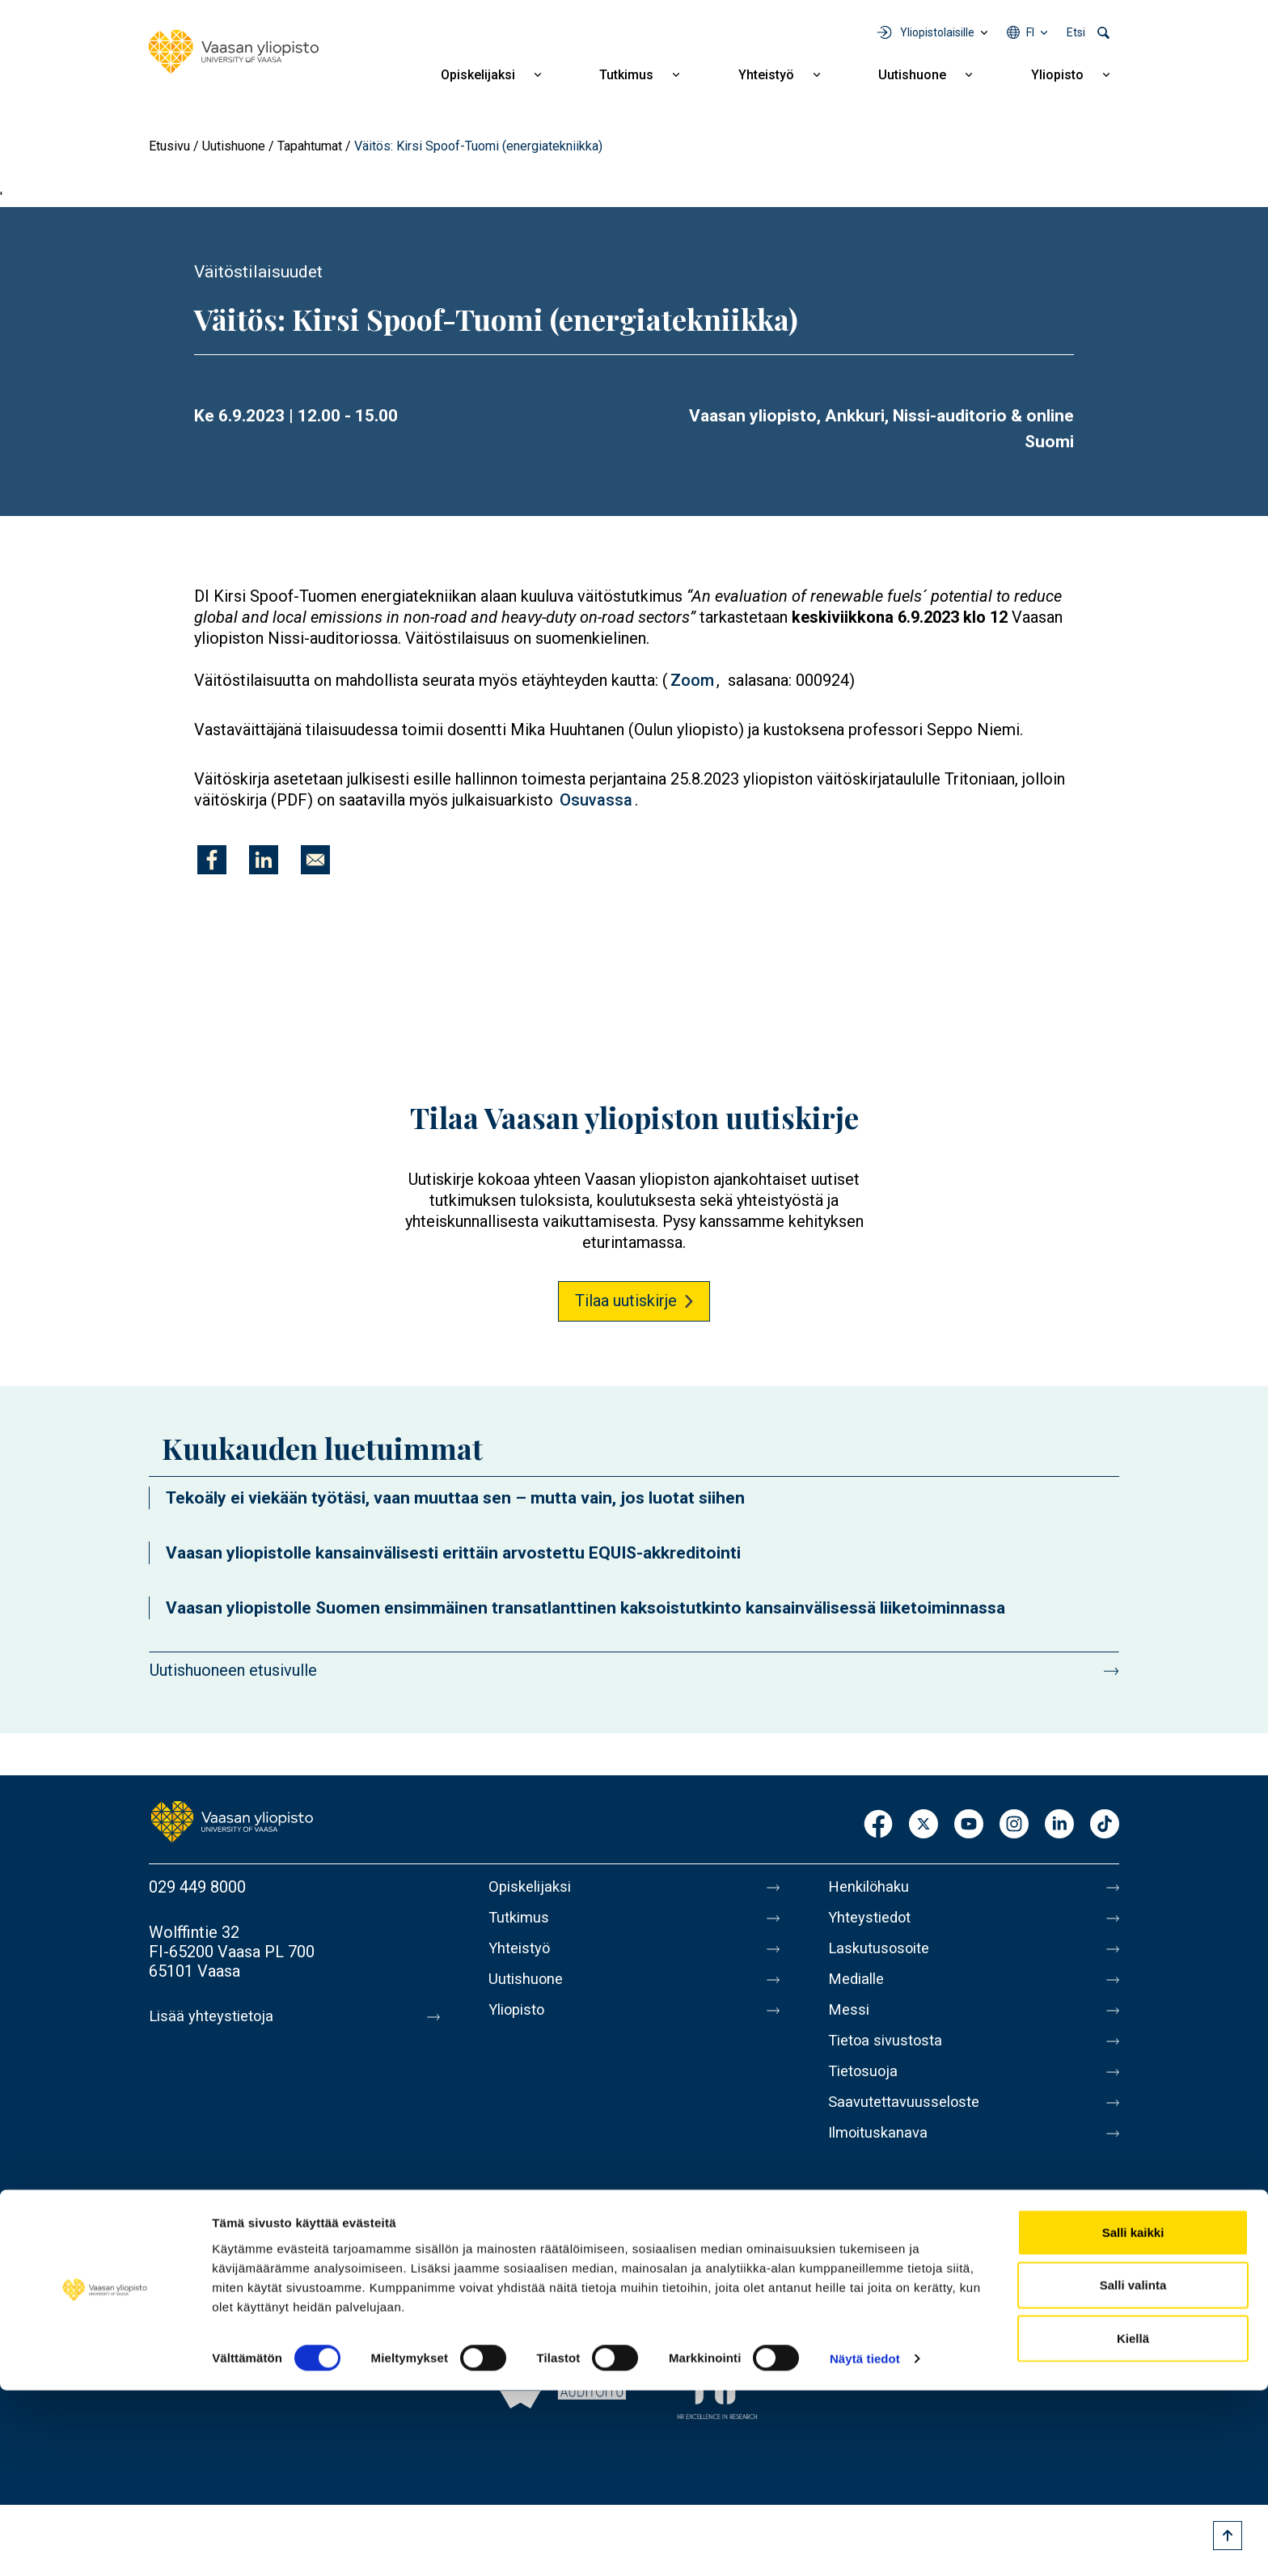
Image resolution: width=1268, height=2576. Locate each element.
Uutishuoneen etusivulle (233, 1670)
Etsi (1076, 32)
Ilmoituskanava (881, 2158)
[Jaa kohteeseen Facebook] (211, 859)
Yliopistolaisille (937, 32)
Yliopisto (1057, 74)
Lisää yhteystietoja (215, 2016)
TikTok (1104, 1825)
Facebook (878, 1825)
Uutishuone (912, 74)
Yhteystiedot (873, 1921)
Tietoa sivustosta (890, 2056)
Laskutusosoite (882, 1955)
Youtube (968, 1825)
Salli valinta (1133, 2470)
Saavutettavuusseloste (909, 2124)
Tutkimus (626, 74)
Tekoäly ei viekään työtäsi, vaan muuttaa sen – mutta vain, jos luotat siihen (455, 1498)
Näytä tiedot (865, 2544)
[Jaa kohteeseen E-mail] (315, 859)
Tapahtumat (309, 146)
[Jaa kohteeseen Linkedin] (263, 859)
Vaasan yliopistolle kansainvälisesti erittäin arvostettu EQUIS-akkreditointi (453, 1553)
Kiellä (1133, 2523)
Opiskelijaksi (478, 74)
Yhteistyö (766, 74)
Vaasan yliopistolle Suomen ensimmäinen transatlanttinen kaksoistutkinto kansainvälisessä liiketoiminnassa (585, 1608)
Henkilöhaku (871, 1887)
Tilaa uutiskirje (626, 1300)
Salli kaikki (1133, 2417)
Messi (850, 2022)
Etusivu (169, 146)
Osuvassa (596, 800)
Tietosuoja (865, 2090)
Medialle (859, 1989)
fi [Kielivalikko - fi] (1030, 32)
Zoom (692, 680)
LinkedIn (1059, 1825)
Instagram (1014, 1825)
